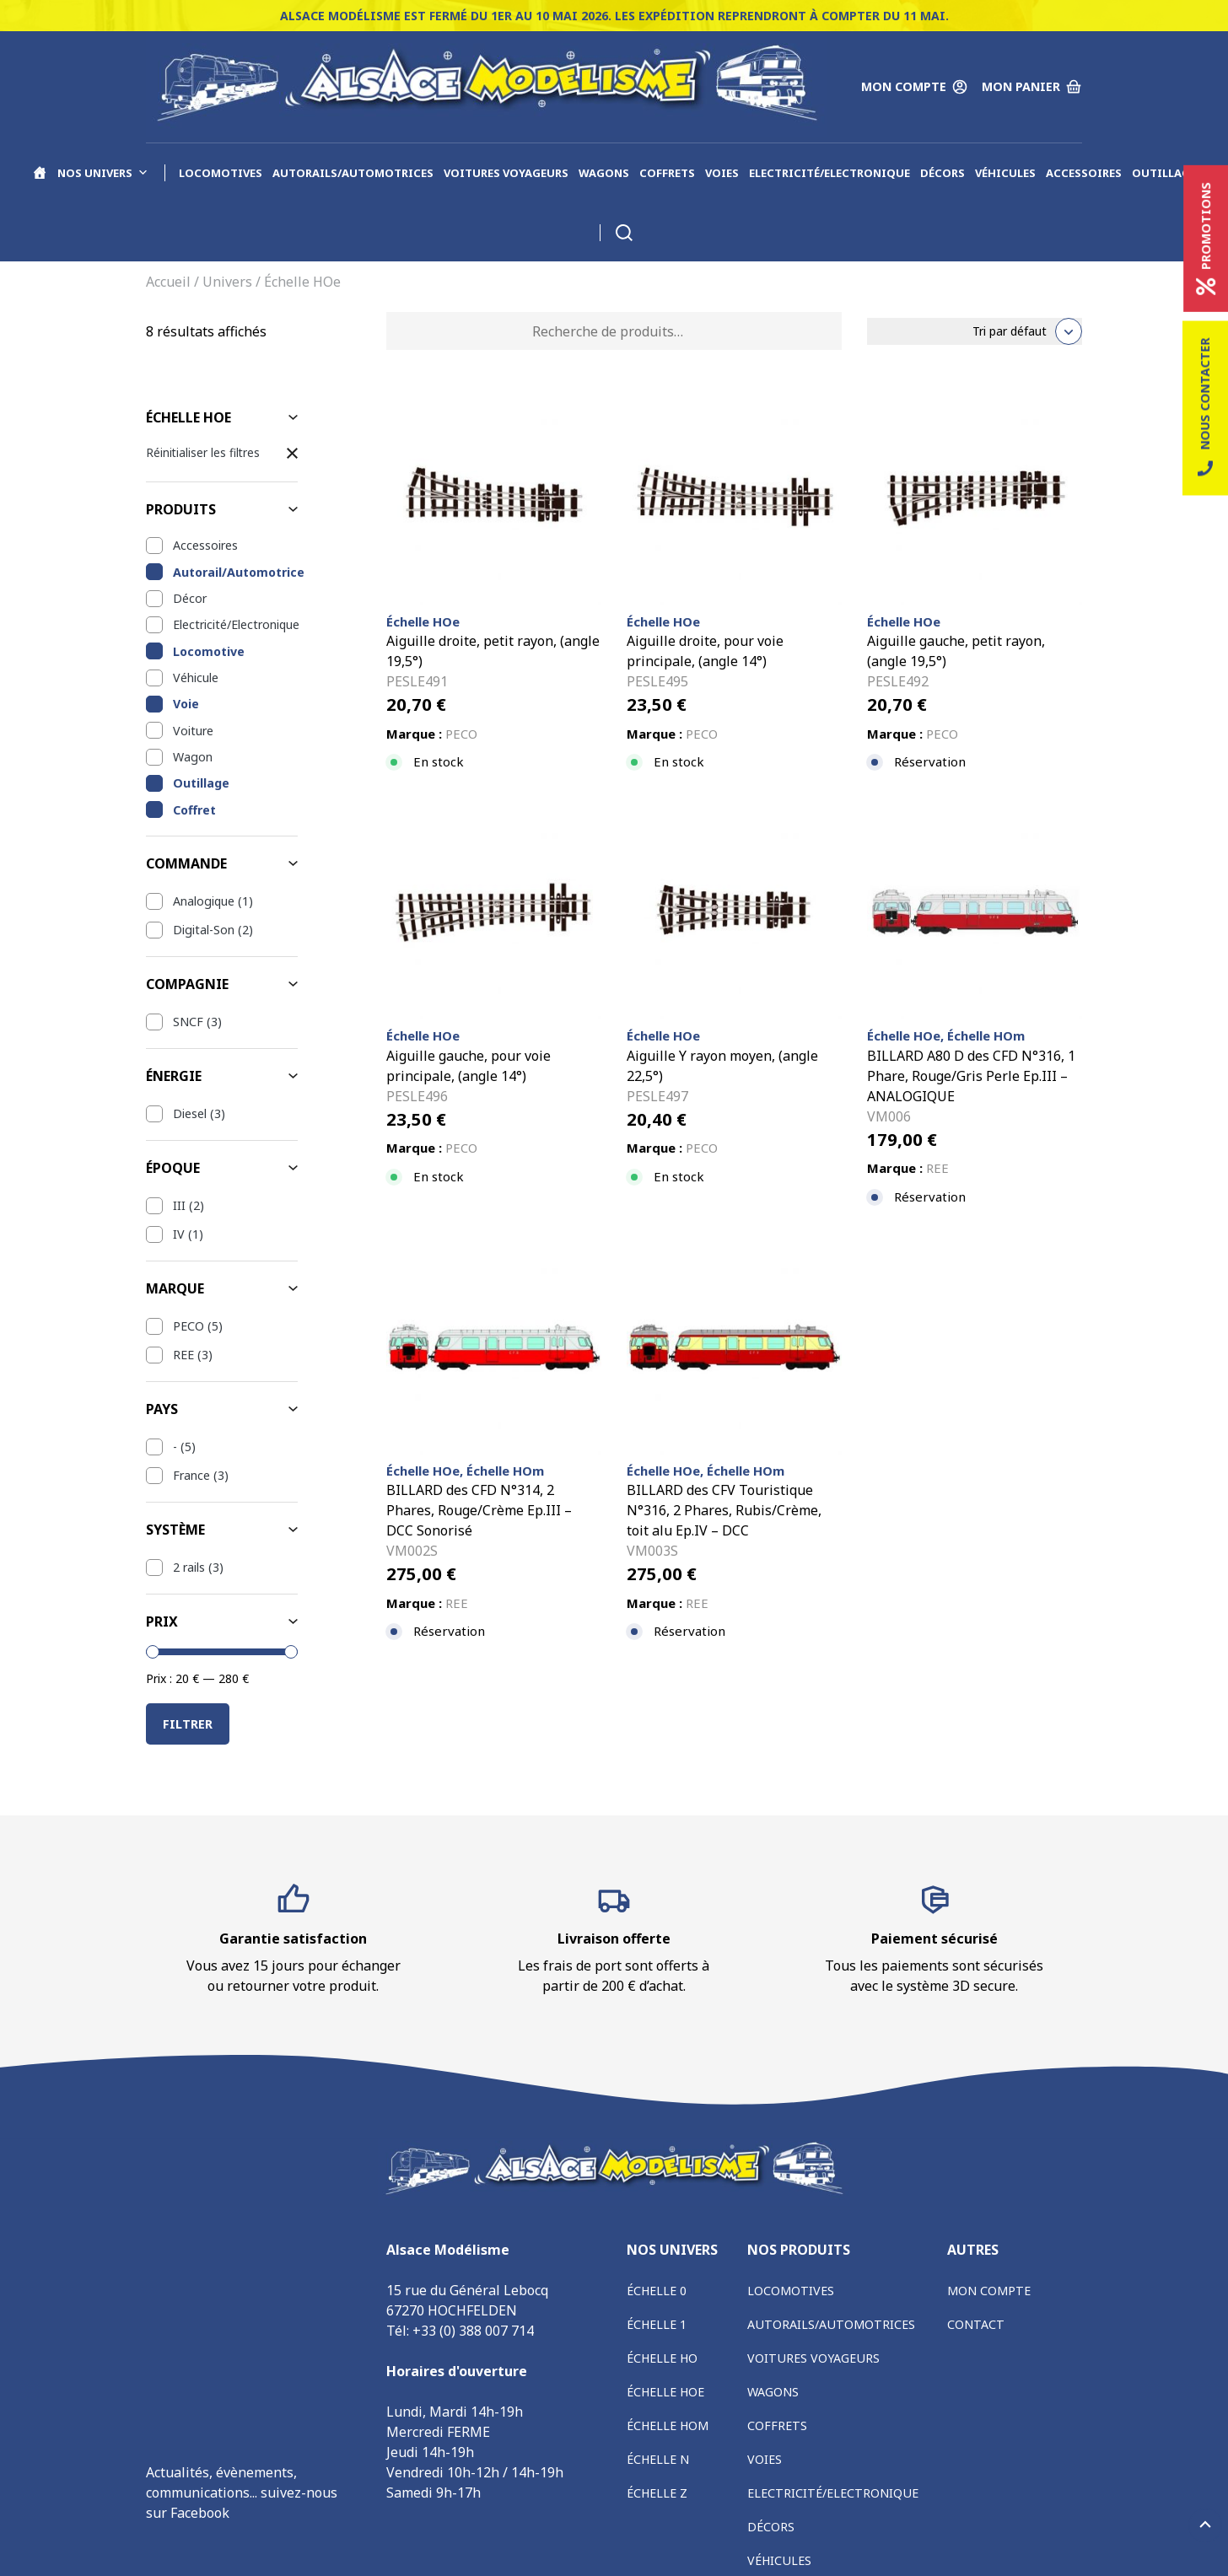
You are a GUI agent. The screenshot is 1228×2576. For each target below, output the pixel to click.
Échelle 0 (657, 2291)
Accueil (168, 281)
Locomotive (209, 651)
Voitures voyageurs (506, 172)
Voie (186, 704)
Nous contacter (1205, 408)
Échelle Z (657, 2493)
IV (179, 1234)
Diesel (190, 1113)
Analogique (203, 901)
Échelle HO (662, 2358)
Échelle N (658, 2459)
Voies (722, 172)
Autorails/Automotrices (353, 172)
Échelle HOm (667, 2425)
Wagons (604, 172)
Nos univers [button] (102, 172)
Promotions (1205, 238)
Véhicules (1005, 172)
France (191, 1475)
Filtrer (188, 1724)
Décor (190, 598)
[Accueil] (39, 172)
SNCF (188, 1022)
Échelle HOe (665, 2392)
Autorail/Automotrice (235, 572)
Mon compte (989, 2291)
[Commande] (974, 331)
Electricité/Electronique (829, 172)
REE (183, 1355)
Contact (975, 2324)
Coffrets (667, 172)
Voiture (193, 731)
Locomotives (220, 172)
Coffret (194, 810)
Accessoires (1084, 172)
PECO (188, 1326)
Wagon (193, 757)
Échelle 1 (657, 2324)
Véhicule (195, 678)
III (179, 1205)
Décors (942, 172)
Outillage (1164, 172)
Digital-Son (203, 930)
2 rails (189, 1567)
